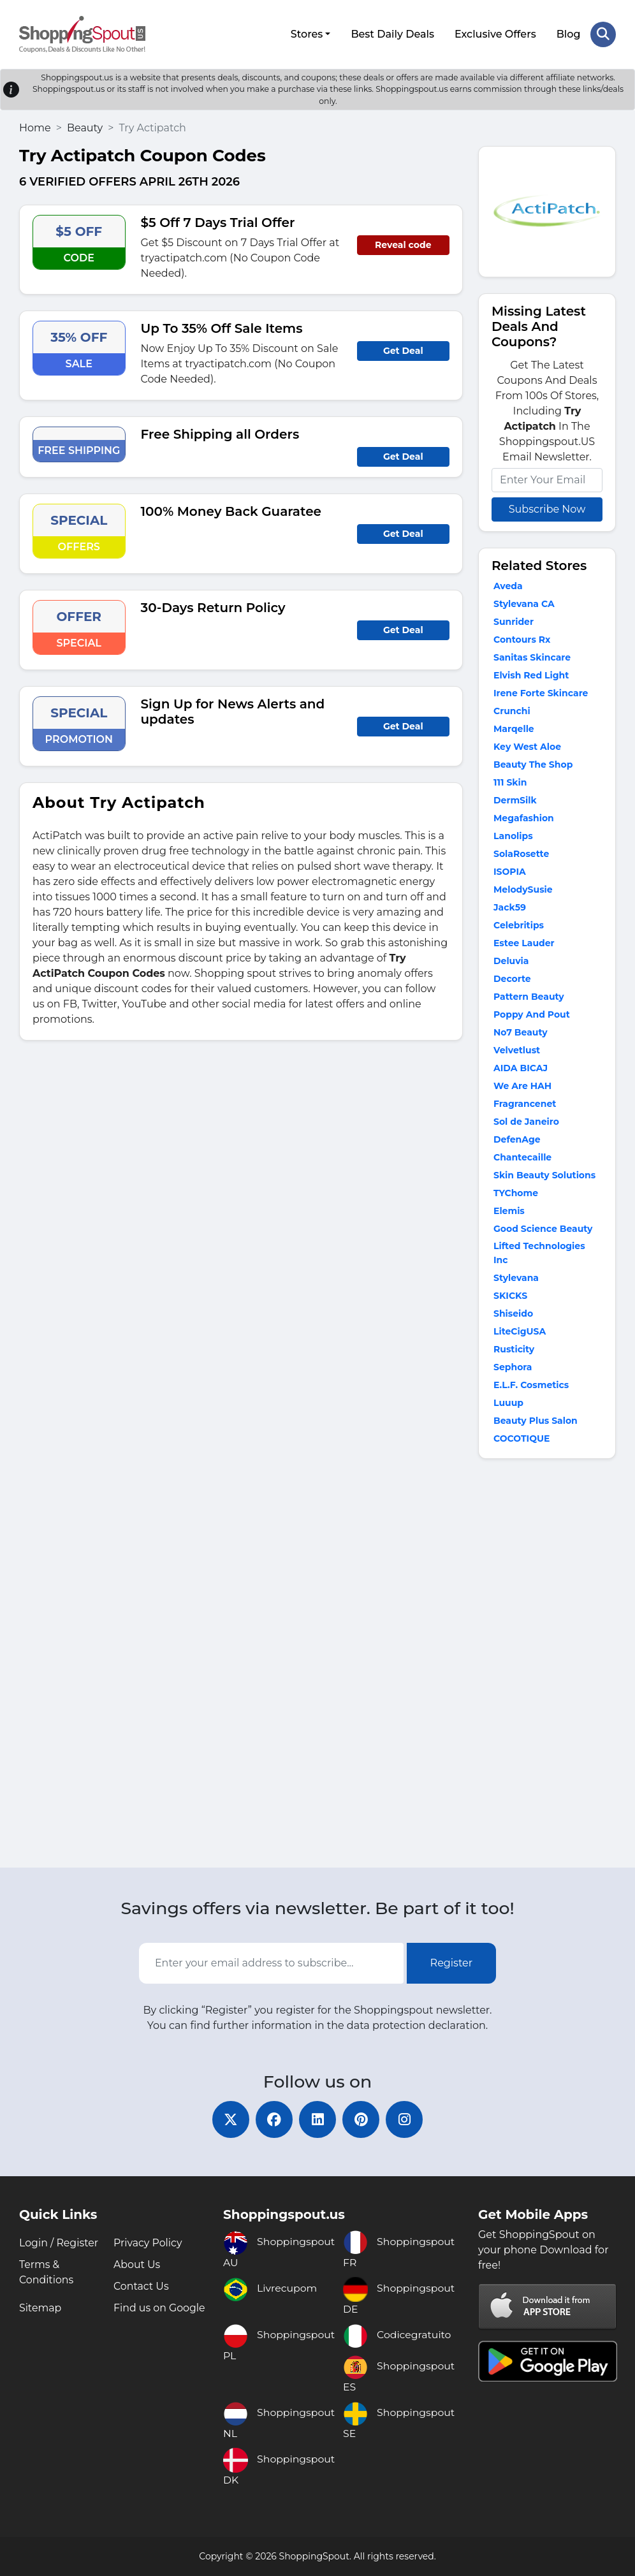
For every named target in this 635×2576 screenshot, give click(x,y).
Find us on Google (159, 2308)
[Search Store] (603, 34)
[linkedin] (317, 2119)
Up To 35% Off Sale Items (222, 327)
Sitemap (40, 2308)
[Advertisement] (547, 1665)
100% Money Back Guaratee (231, 510)
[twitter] (228, 2119)
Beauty (85, 127)
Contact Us (141, 2286)
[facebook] (273, 2119)
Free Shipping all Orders (220, 433)
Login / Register (59, 2243)
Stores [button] (306, 33)
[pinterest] (362, 2119)
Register (451, 1962)
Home (35, 127)
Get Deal (403, 350)
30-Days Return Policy (213, 607)
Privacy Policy (148, 2243)
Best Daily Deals (392, 33)
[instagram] (407, 2119)
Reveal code (403, 244)
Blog (568, 33)
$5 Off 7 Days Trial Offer (218, 222)
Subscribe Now (547, 508)
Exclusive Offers (495, 33)
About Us (137, 2264)
